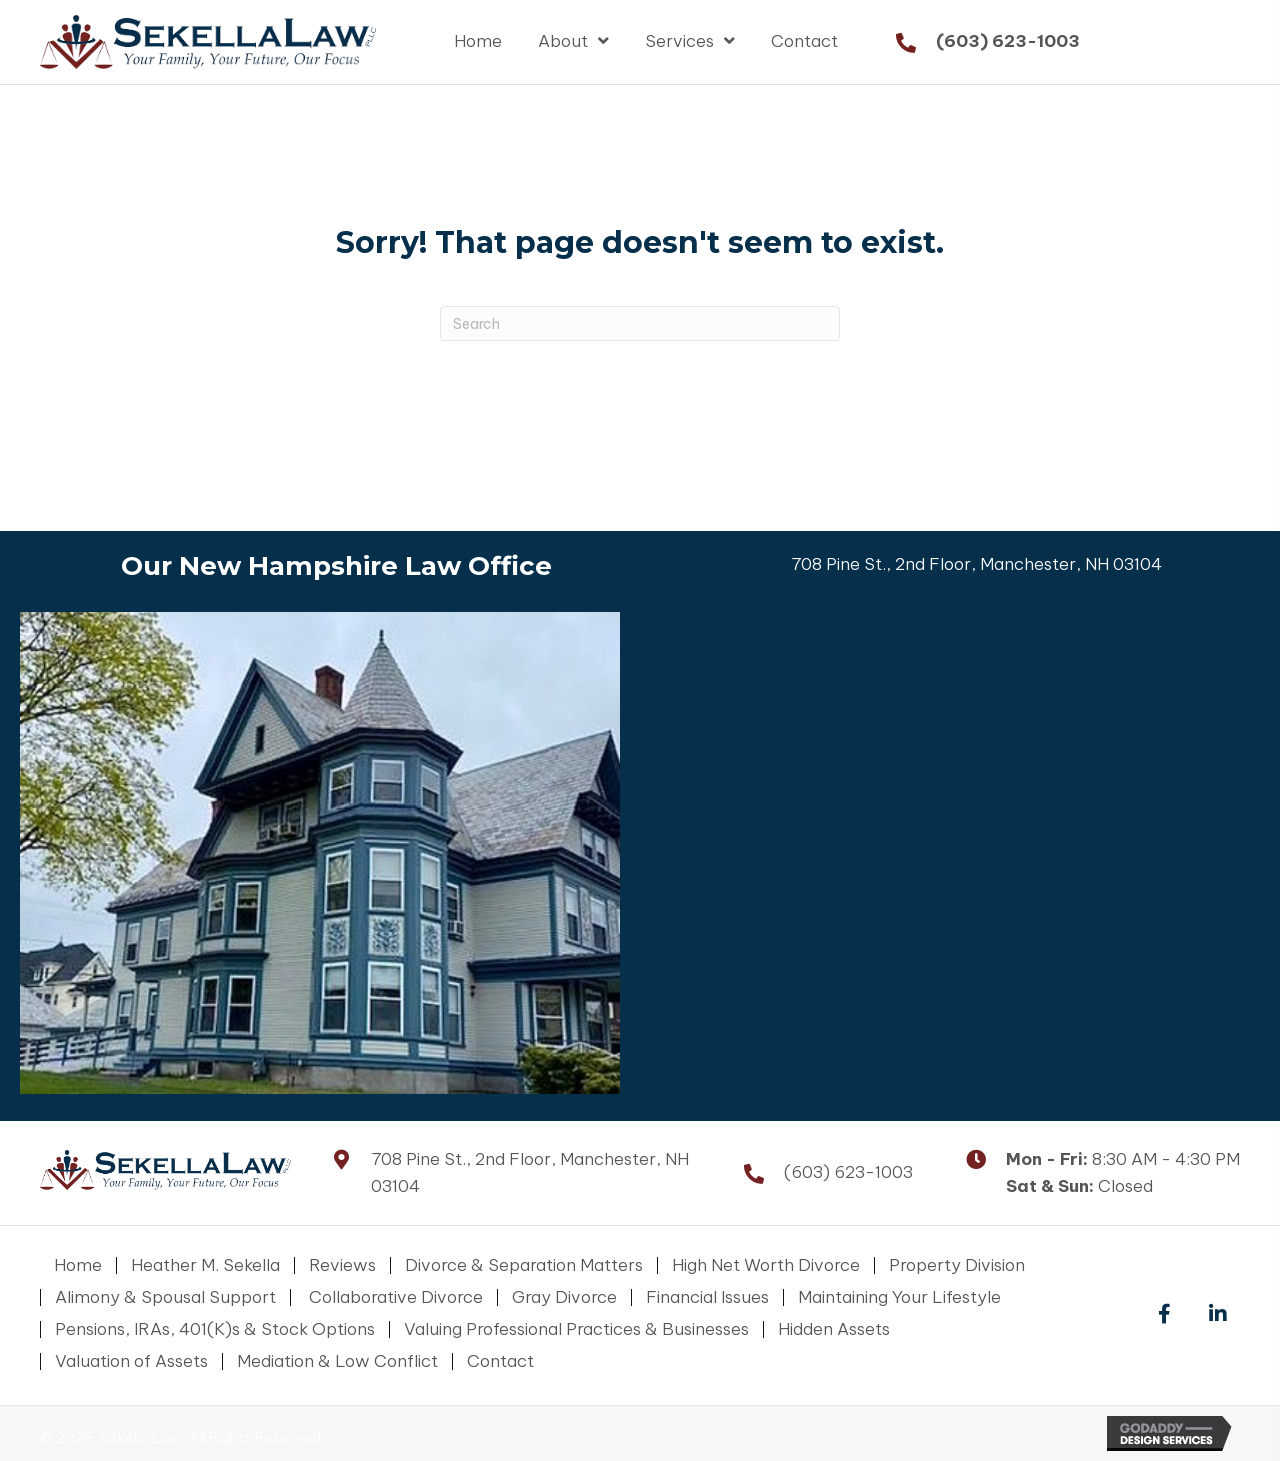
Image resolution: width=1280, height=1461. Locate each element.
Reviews (342, 1265)
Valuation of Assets (131, 1361)
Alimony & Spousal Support (165, 1297)
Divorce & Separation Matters (524, 1265)
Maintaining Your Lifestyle (899, 1297)
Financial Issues (707, 1297)
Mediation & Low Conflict (337, 1361)
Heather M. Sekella (205, 1265)
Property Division (957, 1265)
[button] (1164, 1315)
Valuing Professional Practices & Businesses (576, 1329)
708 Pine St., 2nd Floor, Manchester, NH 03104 (976, 564)
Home (78, 1265)
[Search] (640, 323)
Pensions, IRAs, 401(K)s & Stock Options (215, 1329)
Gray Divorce (564, 1297)
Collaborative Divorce (394, 1297)
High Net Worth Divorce (766, 1265)
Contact (500, 1361)
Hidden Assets (834, 1329)
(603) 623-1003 (1008, 41)
